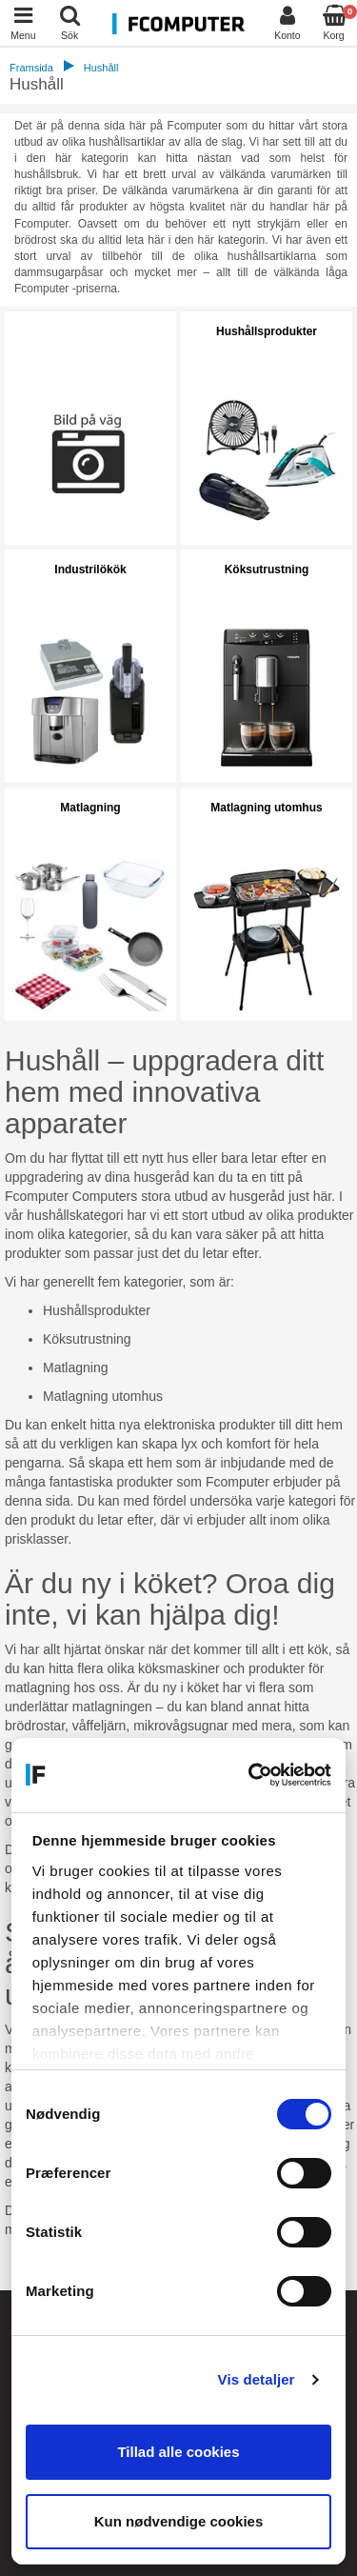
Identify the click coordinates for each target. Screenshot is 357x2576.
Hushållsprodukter (266, 331)
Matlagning (90, 807)
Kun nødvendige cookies (179, 2521)
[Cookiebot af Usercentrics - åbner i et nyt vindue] (251, 1775)
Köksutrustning (267, 569)
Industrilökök (90, 569)
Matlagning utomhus (266, 807)
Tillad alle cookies (178, 2452)
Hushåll (101, 67)
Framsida (31, 67)
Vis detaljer (256, 2379)
